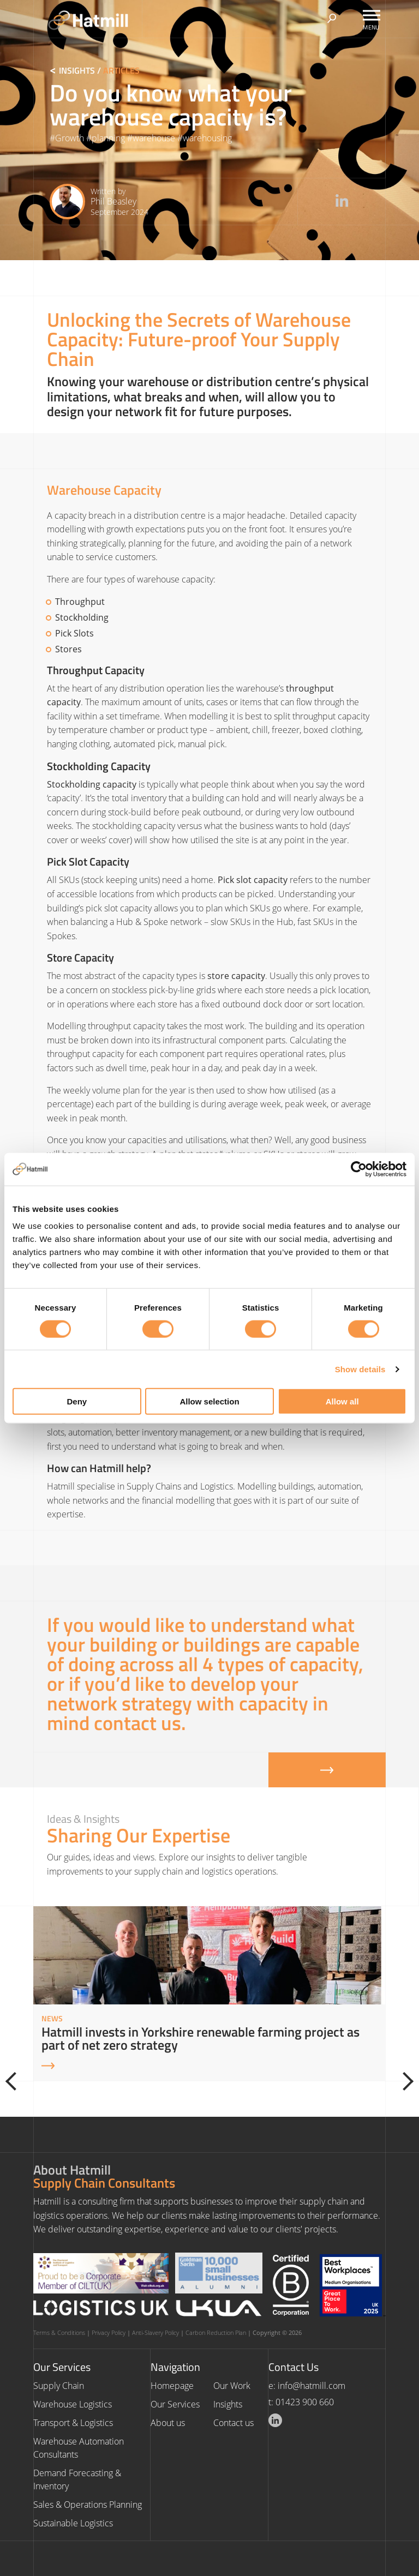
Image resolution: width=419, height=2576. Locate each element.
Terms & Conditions (59, 2332)
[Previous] (14, 2081)
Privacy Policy (108, 2332)
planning (108, 138)
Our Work (231, 2386)
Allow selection (209, 1401)
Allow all (342, 1401)
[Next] (404, 2081)
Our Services (175, 2404)
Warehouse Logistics (72, 2404)
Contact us (233, 2423)
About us (168, 2423)
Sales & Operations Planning (87, 2505)
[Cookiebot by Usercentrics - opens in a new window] (358, 1169)
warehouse (154, 138)
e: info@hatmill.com (306, 2386)
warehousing (207, 138)
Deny (77, 1401)
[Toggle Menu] (371, 15)
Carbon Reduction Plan (215, 2332)
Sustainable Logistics (73, 2523)
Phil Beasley (113, 201)
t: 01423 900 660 (301, 2402)
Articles (121, 70)
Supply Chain (58, 2386)
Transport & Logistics (73, 2423)
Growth (69, 138)
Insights (77, 70)
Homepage (172, 2386)
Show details (360, 1368)
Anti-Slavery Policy (155, 2332)
